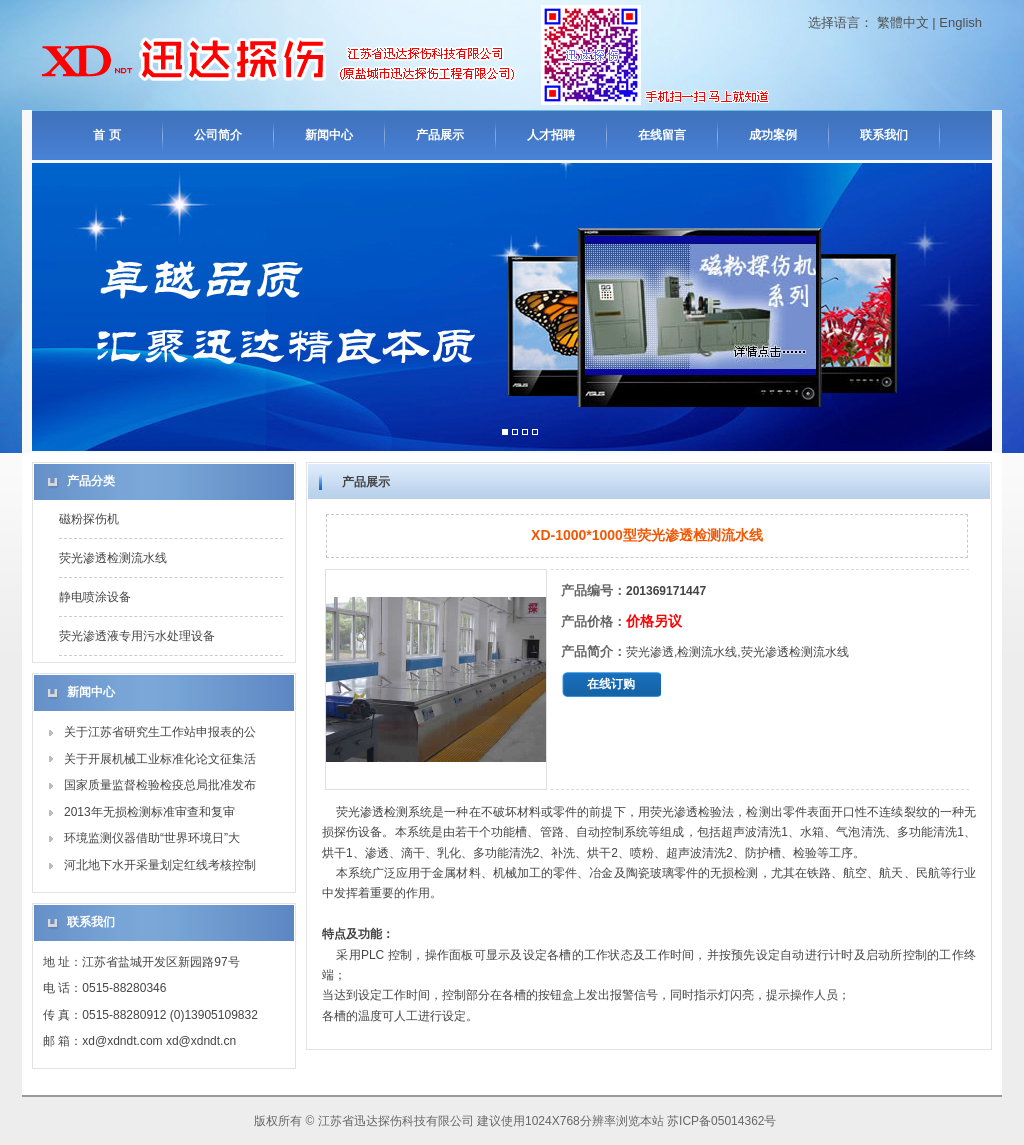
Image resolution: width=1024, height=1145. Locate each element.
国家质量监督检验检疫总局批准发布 (160, 785)
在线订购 (611, 684)
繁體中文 (903, 22)
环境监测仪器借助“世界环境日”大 (152, 838)
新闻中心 (329, 135)
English (960, 22)
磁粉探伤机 (89, 519)
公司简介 (218, 135)
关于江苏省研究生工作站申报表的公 (160, 732)
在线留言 (662, 135)
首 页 (106, 135)
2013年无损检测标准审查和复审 (149, 812)
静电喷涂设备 (95, 597)
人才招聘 (551, 135)
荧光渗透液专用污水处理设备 (137, 636)
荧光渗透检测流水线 (113, 558)
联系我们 (884, 135)
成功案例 (773, 135)
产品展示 (440, 135)
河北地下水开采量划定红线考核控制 (160, 865)
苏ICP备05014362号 (721, 1121)
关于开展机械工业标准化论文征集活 (160, 759)
